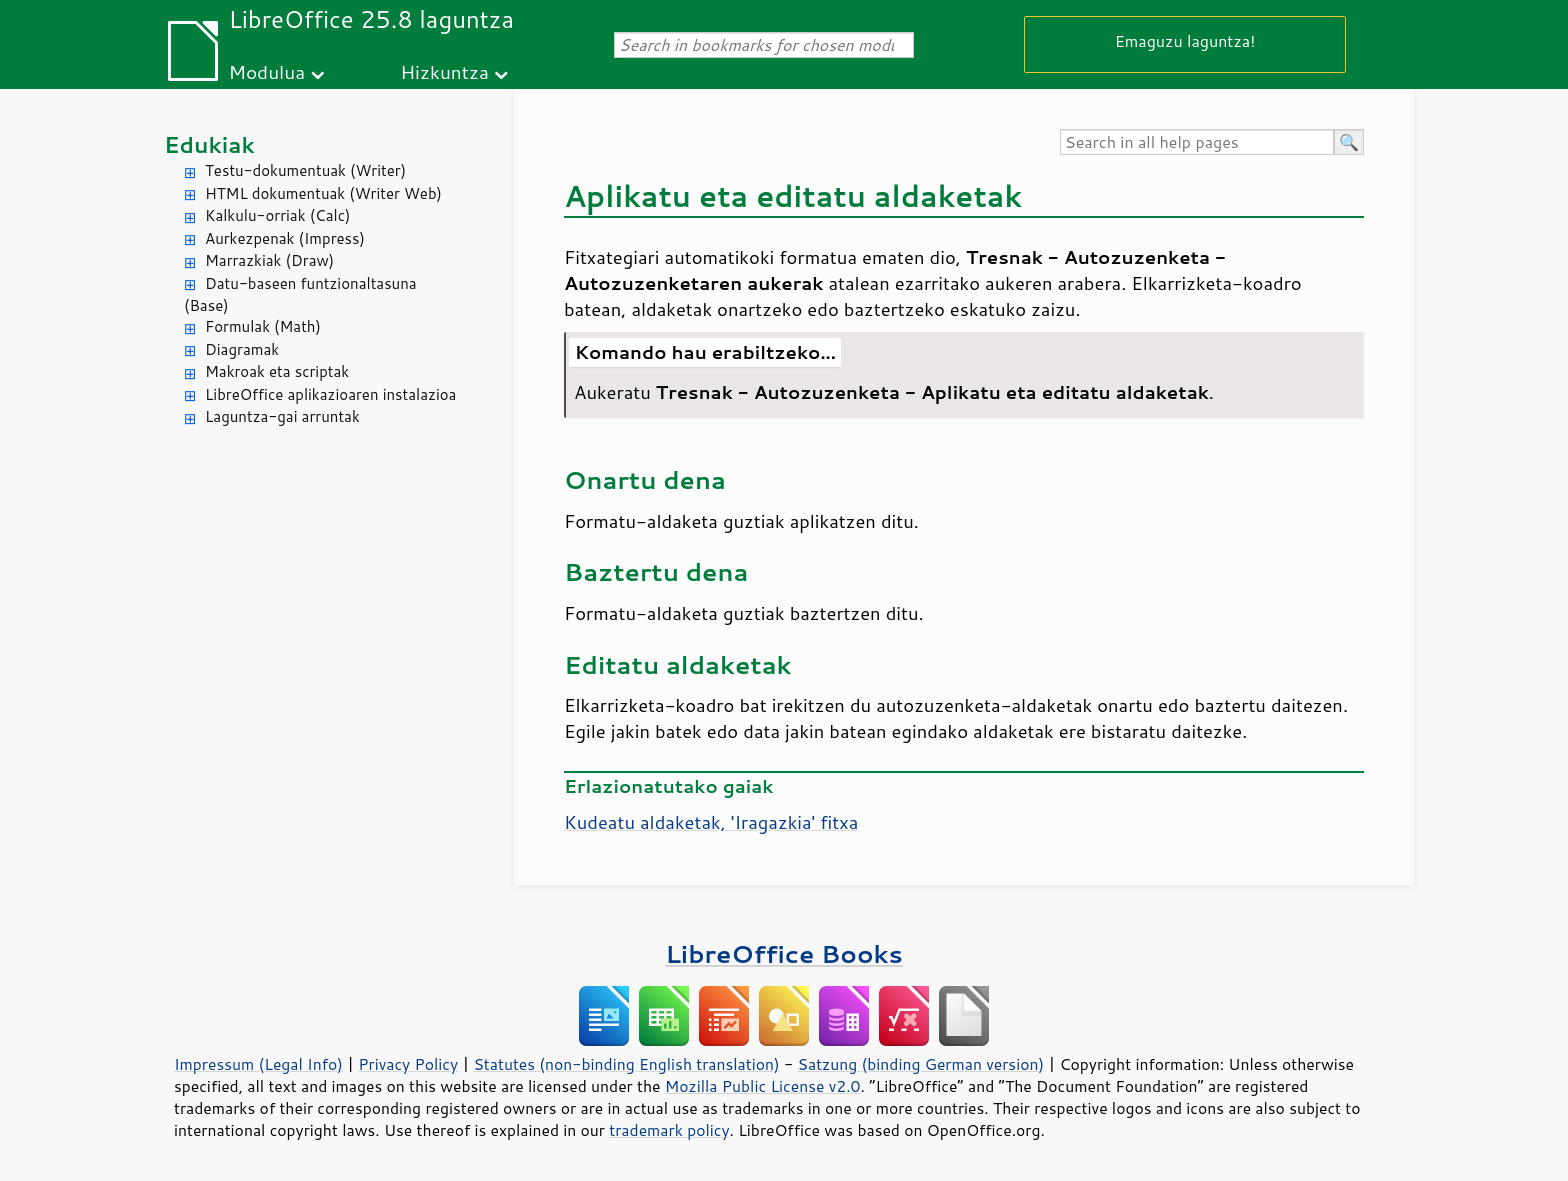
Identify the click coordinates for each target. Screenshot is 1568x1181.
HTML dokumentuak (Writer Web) (323, 193)
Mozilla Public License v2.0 (763, 1086)
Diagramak (242, 349)
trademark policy (669, 1130)
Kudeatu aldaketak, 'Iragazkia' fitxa (711, 822)
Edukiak (209, 144)
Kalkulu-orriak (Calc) (277, 215)
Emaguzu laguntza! (1185, 40)
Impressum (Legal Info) (258, 1064)
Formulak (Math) (263, 326)
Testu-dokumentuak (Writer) (305, 170)
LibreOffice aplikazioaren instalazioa (330, 394)
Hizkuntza (444, 71)
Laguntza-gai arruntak (282, 416)
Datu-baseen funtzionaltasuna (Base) (300, 295)
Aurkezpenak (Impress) (285, 238)
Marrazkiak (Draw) (269, 260)
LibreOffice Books (784, 953)
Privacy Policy (408, 1064)
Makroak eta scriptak (277, 371)
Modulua (266, 71)
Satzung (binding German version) (921, 1064)
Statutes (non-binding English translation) (626, 1064)
